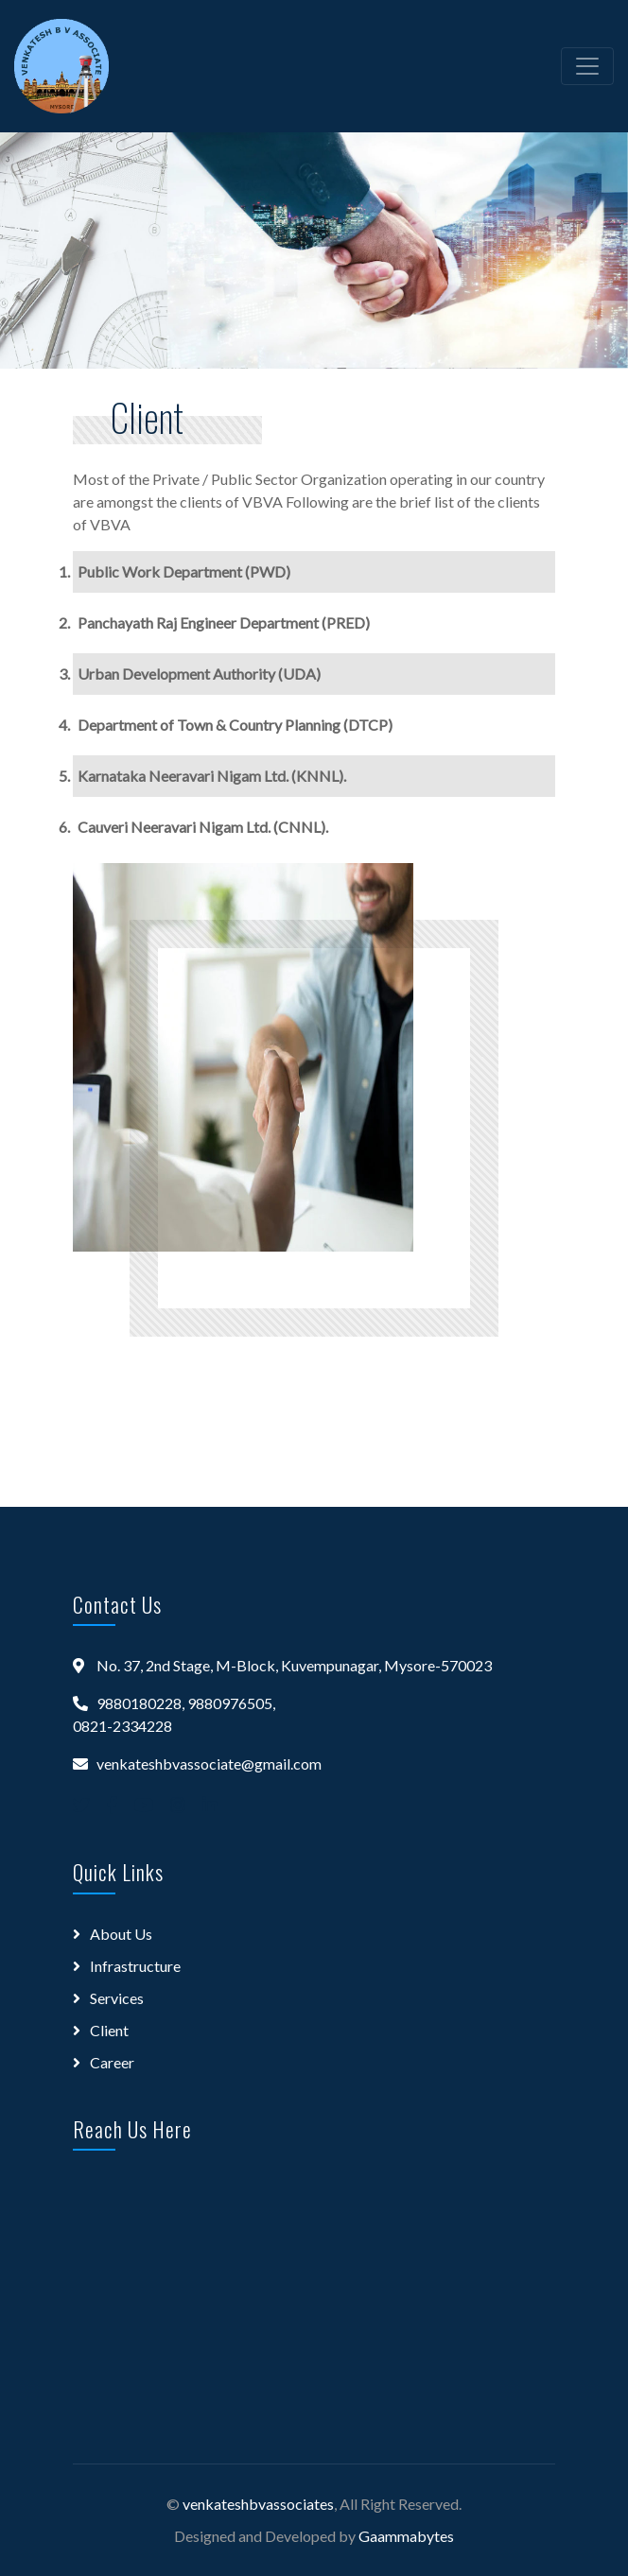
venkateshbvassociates (258, 2504)
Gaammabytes (406, 2536)
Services (117, 1998)
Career (112, 2062)
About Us (121, 1934)
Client (109, 2030)
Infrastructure (135, 1966)
